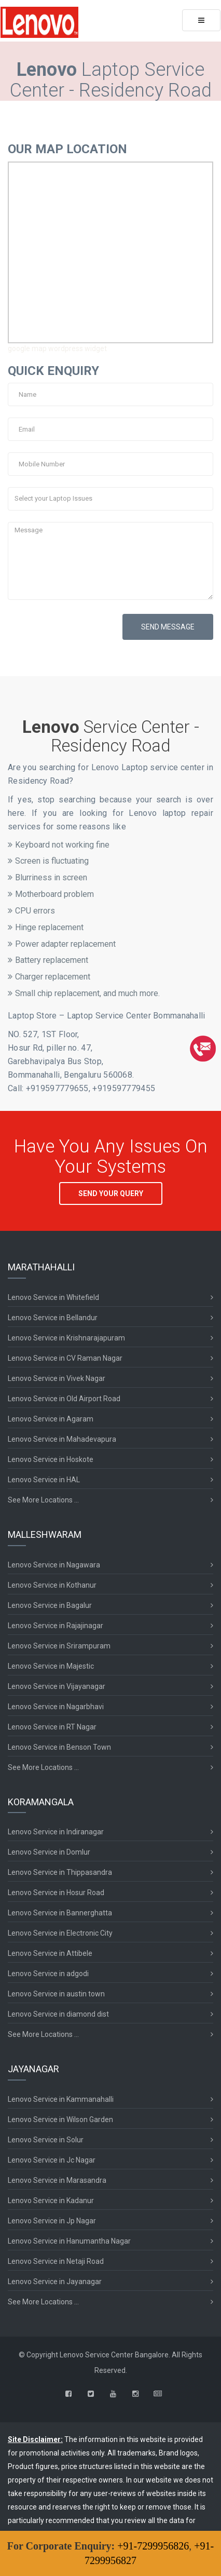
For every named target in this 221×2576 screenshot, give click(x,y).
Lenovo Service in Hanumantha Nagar (69, 2241)
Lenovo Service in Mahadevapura (62, 1439)
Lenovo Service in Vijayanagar (56, 1686)
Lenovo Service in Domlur (49, 1852)
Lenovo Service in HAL (44, 1479)
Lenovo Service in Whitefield (53, 1297)
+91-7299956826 (153, 2546)
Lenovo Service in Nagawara (54, 1565)
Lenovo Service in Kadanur (51, 2200)
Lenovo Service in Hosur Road (56, 1892)
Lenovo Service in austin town (56, 1994)
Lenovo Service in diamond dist (58, 2014)
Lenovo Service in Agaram (50, 1419)
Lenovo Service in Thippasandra (60, 1872)
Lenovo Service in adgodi (48, 1973)
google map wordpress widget (57, 348)
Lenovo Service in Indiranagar (56, 1832)
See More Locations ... (43, 1500)
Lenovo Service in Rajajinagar (55, 1625)
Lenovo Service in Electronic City (60, 1933)
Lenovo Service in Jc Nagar (51, 2160)
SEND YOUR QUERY (110, 1193)
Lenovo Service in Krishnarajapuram (66, 1338)
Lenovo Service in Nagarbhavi (56, 1706)
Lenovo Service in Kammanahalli (61, 2099)
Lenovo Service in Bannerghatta (60, 1913)
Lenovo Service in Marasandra (57, 2180)
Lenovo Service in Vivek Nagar (56, 1378)
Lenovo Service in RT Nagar (52, 1727)
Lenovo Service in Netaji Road (56, 2261)
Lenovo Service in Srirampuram (59, 1646)
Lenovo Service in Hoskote (50, 1459)
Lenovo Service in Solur (46, 2140)
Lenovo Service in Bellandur (53, 1317)
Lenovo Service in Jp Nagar (52, 2221)
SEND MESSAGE (168, 627)
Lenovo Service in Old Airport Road (64, 1398)
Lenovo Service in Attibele (50, 1953)
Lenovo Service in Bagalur (50, 1605)
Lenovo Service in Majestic (51, 1666)
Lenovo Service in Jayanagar (55, 2281)
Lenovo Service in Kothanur (52, 1585)
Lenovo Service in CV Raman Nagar (65, 1358)
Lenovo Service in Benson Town (59, 1747)
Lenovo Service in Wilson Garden (60, 2119)
